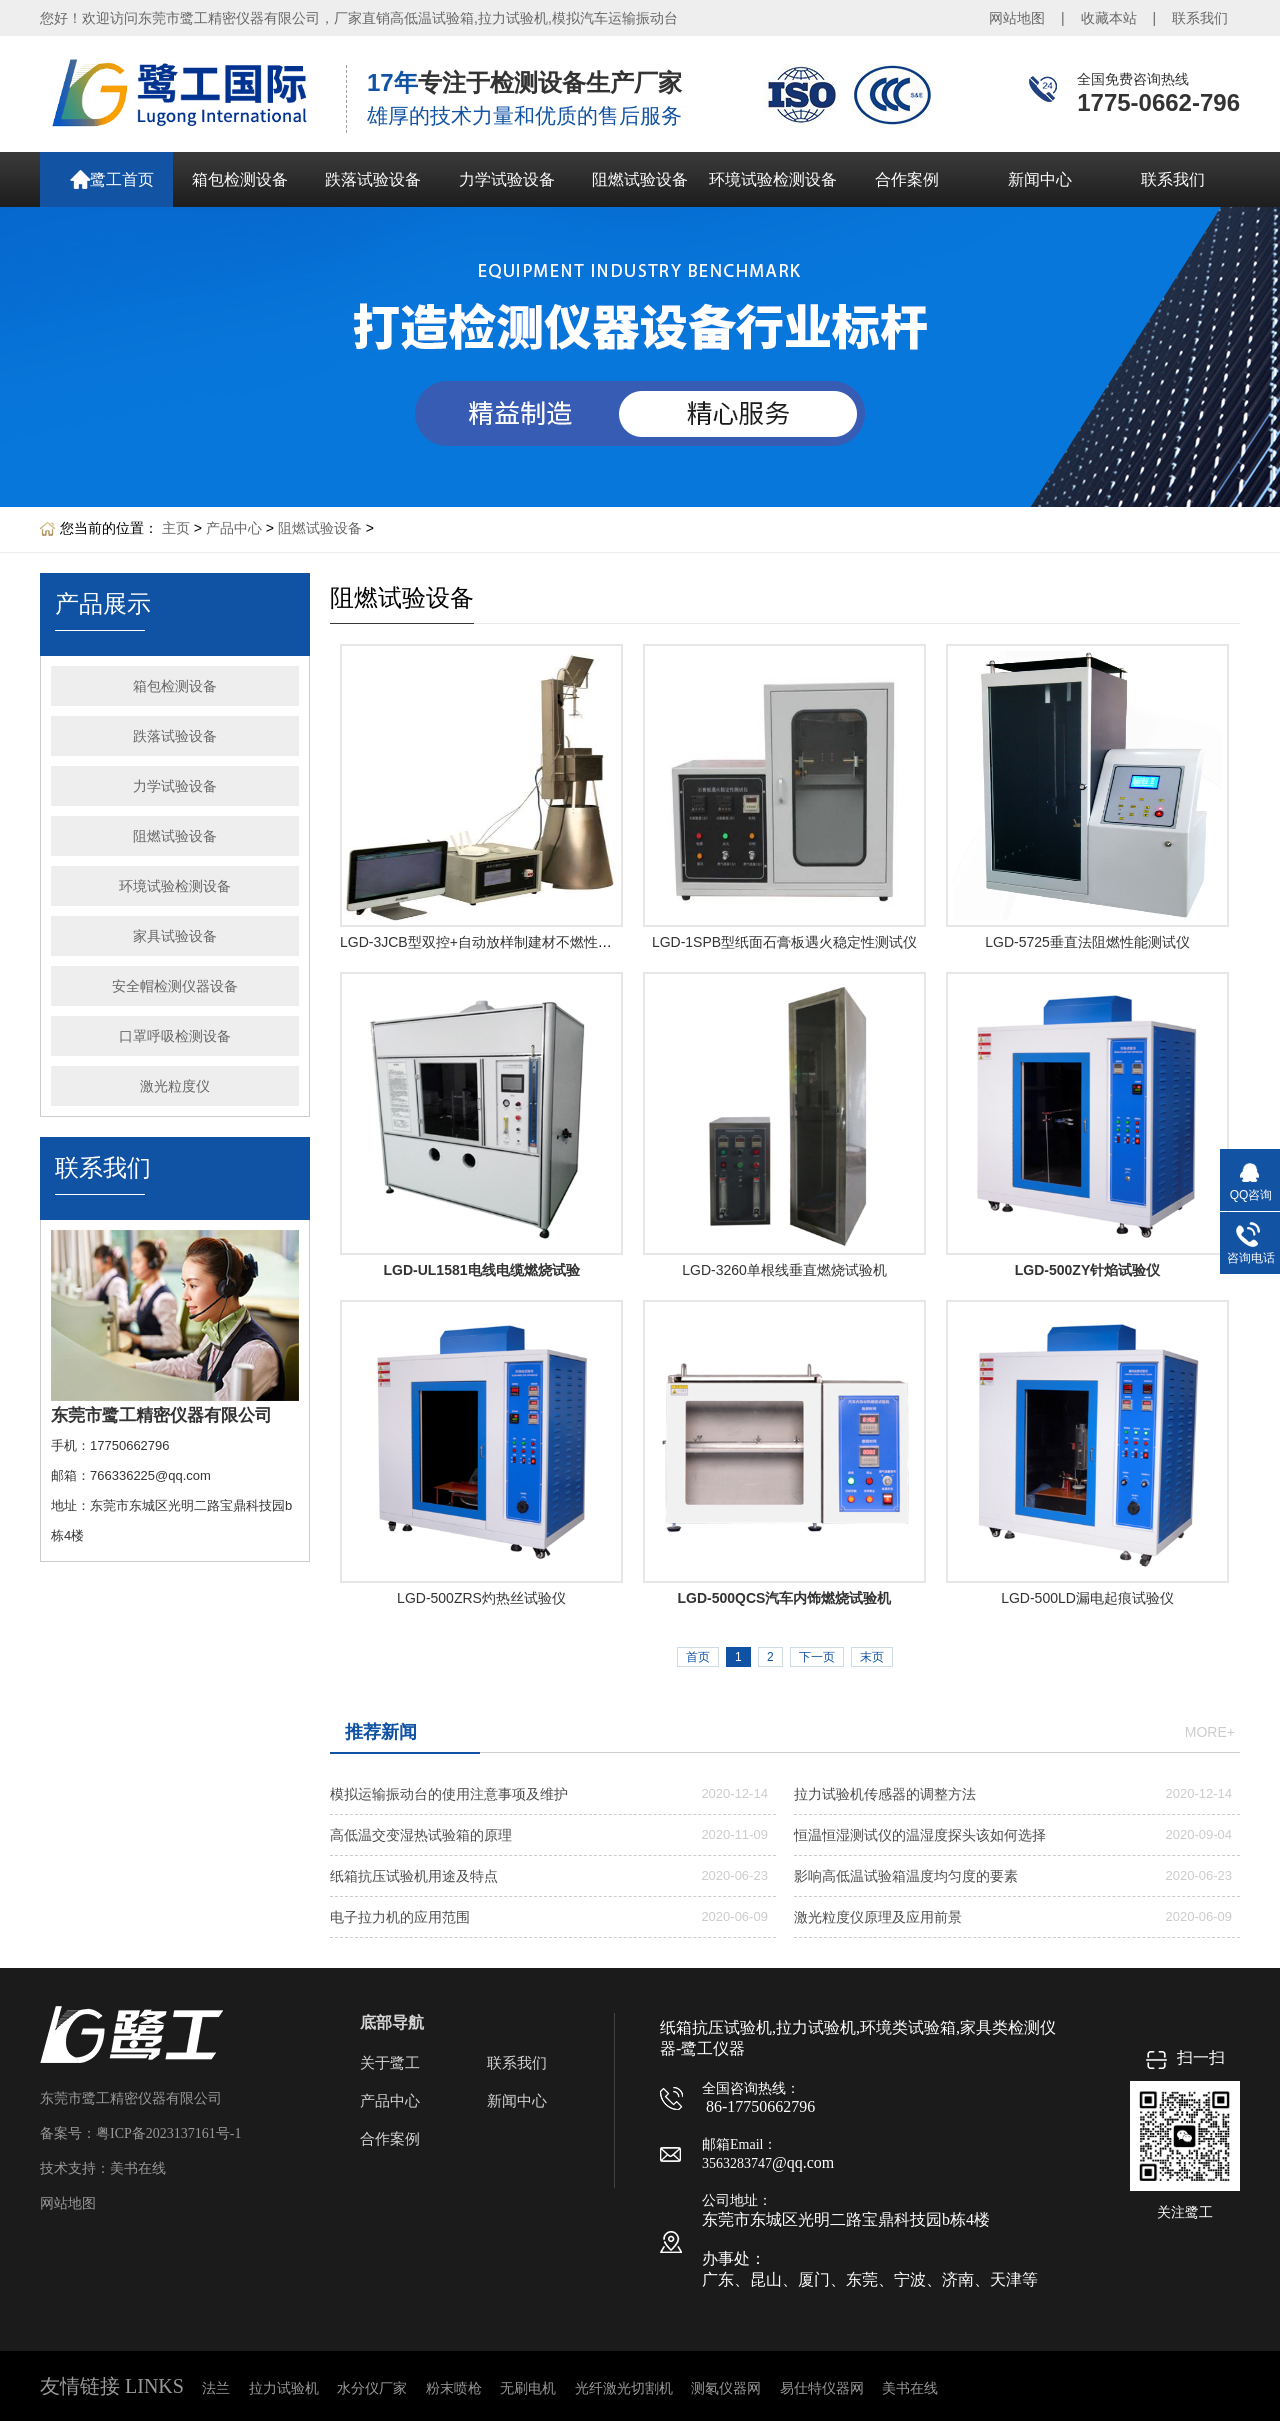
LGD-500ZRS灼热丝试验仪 (481, 1598)
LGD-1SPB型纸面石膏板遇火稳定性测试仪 (784, 942)
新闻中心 (1040, 179)
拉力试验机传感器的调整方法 (885, 1794)
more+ (1210, 1732)
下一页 (817, 1657)
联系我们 (1200, 18)
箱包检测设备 (240, 179)
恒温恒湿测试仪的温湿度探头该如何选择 (920, 1835)
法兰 (216, 2388)
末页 (872, 1657)
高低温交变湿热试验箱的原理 (421, 1835)
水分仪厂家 (372, 2388)
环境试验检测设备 (773, 179)
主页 (176, 528)
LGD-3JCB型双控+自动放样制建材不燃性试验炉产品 (504, 942)
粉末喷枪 (454, 2388)
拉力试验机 (284, 2388)
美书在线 (910, 2388)
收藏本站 (1109, 18)
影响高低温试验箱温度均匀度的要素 (906, 1876)
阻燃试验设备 (640, 179)
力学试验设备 (507, 179)
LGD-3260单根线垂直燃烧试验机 (784, 1270)
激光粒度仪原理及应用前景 (878, 1917)
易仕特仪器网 (822, 2388)
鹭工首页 (122, 179)
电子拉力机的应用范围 (400, 1917)
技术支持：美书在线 (103, 2168)
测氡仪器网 (726, 2388)
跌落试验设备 (373, 179)
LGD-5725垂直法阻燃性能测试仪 (1087, 942)
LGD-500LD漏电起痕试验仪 (1087, 1598)
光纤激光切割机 (624, 2388)
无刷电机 (528, 2388)
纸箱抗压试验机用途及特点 (414, 1876)
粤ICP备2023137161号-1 (168, 2133)
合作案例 (907, 179)
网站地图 (1017, 18)
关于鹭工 (390, 2063)
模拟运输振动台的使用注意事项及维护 (449, 1794)
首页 (698, 1657)
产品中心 (234, 528)
